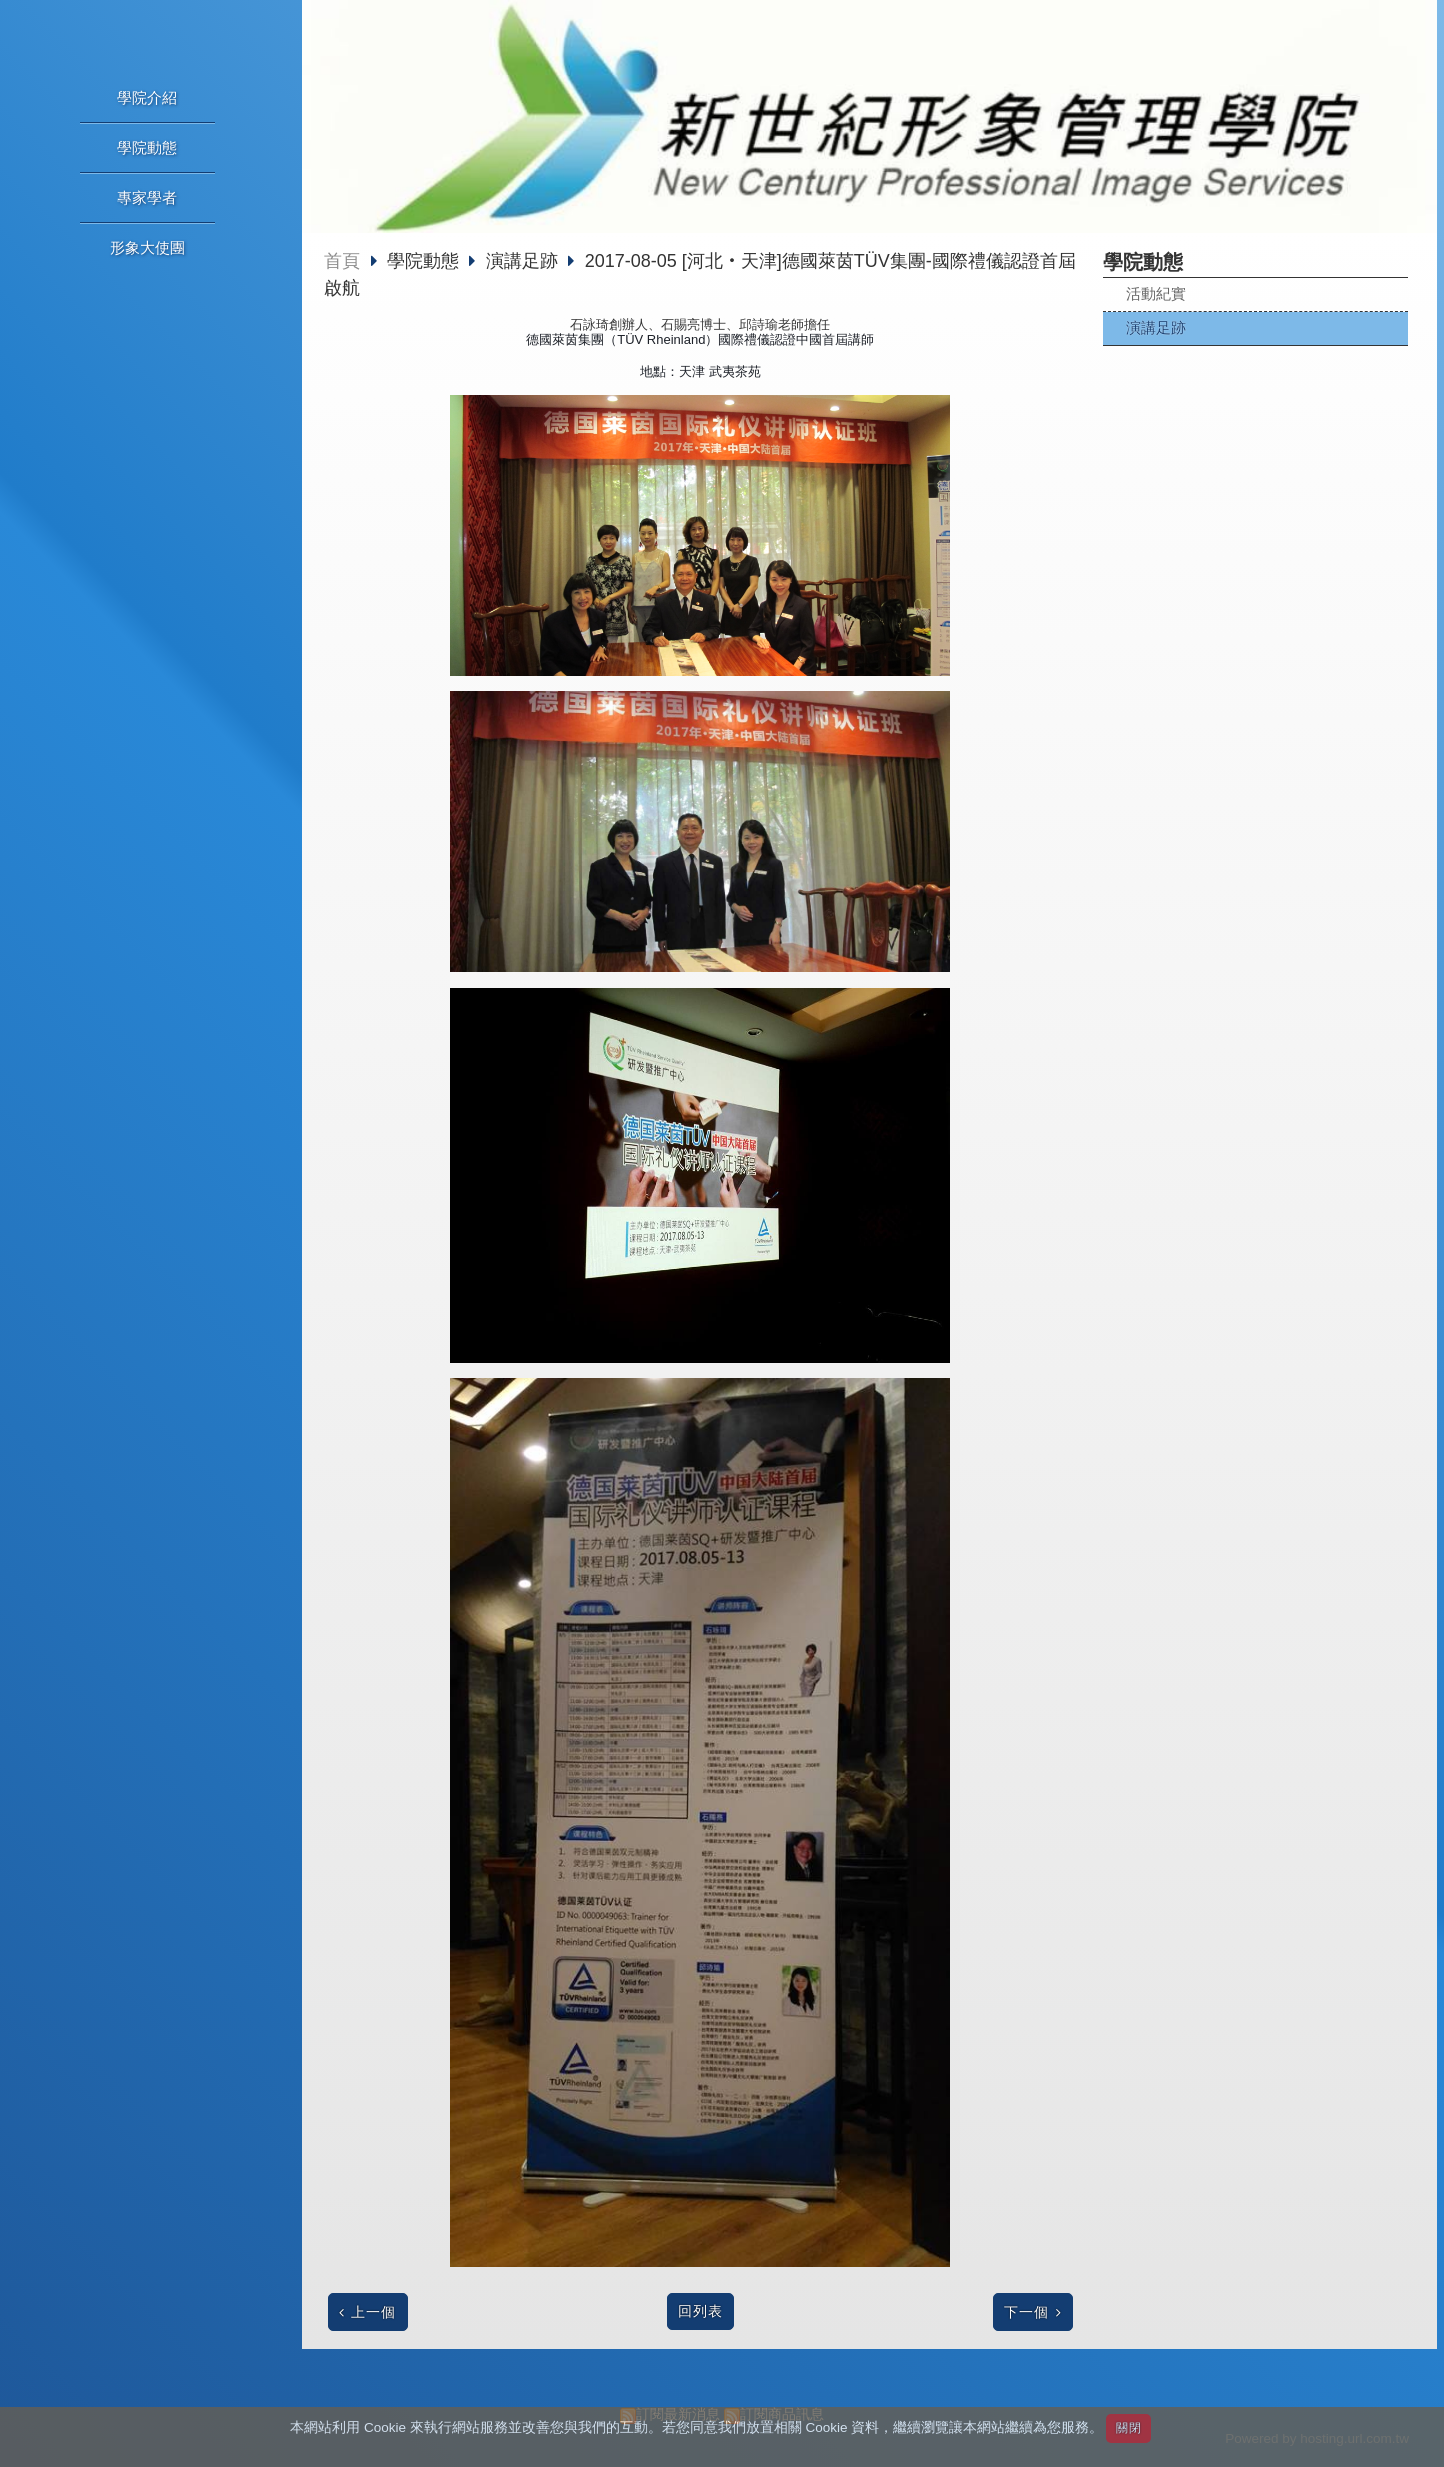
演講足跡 (1156, 327)
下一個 (1026, 2312)
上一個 (373, 2312)
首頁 (342, 261)
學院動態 (425, 261)
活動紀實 (1156, 293)
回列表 (700, 2311)
